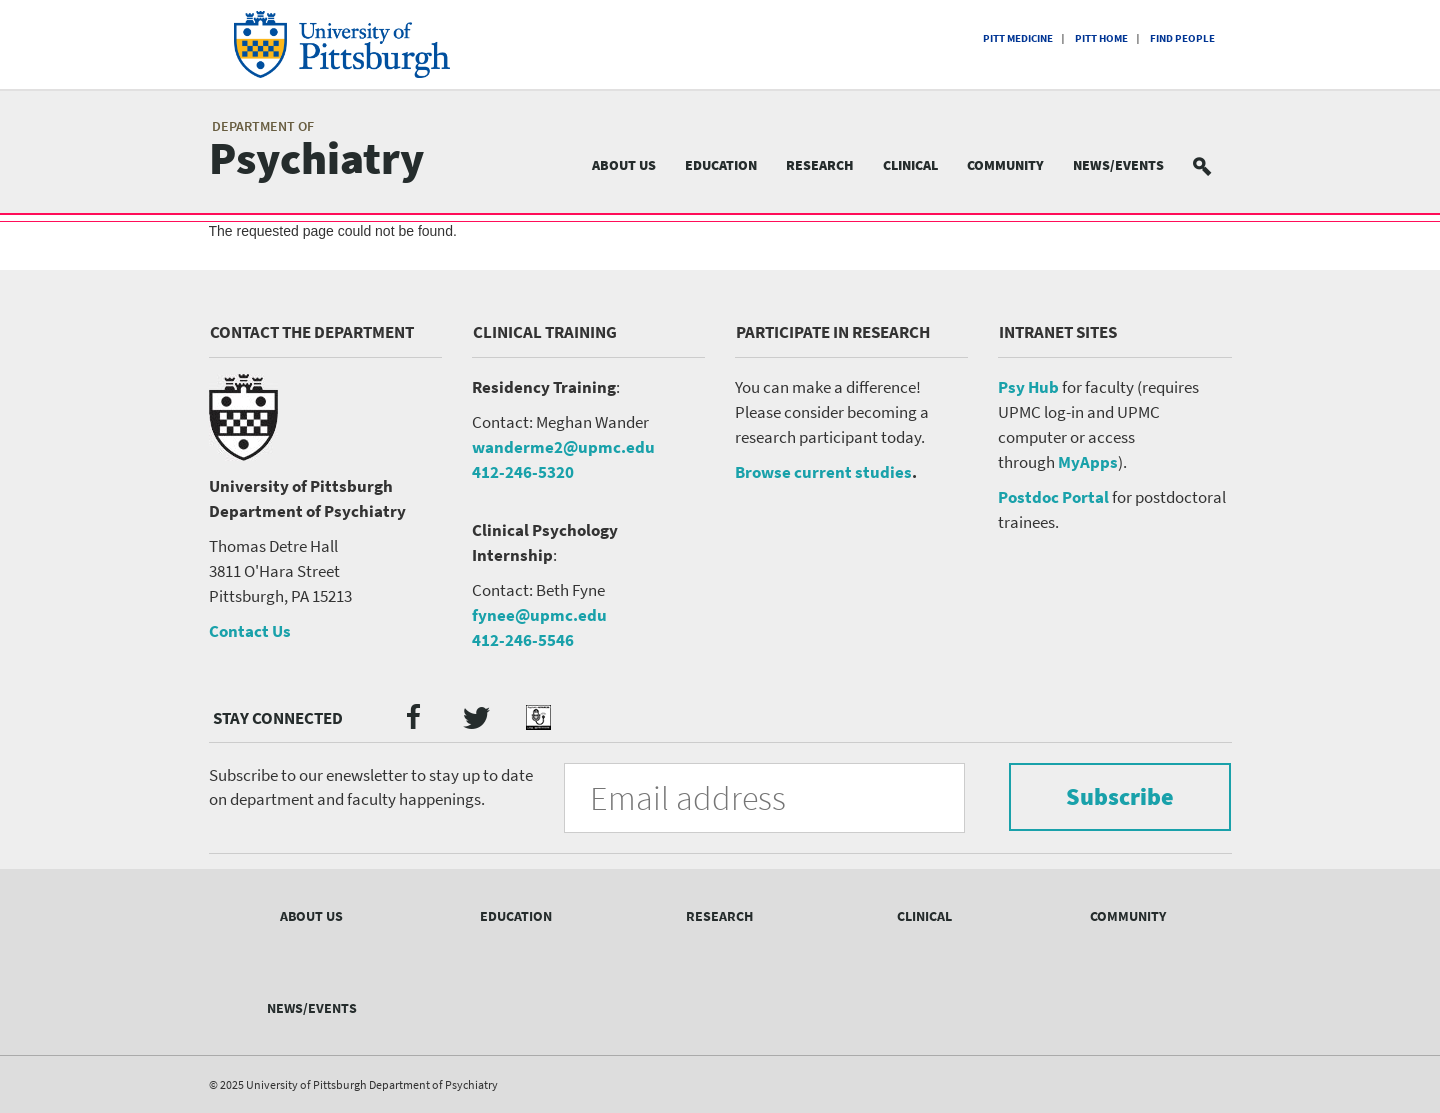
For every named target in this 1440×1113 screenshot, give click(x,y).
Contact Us (250, 631)
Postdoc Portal (1053, 497)
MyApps (1088, 462)
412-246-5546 (523, 640)
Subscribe (1120, 796)
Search (1214, 165)
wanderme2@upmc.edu (563, 447)
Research (820, 165)
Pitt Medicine (1018, 38)
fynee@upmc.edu (539, 615)
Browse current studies (823, 472)
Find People (1182, 38)
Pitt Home (1101, 38)
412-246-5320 (523, 472)
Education (721, 165)
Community (1005, 165)
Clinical (910, 165)
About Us (624, 165)
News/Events (1118, 165)
